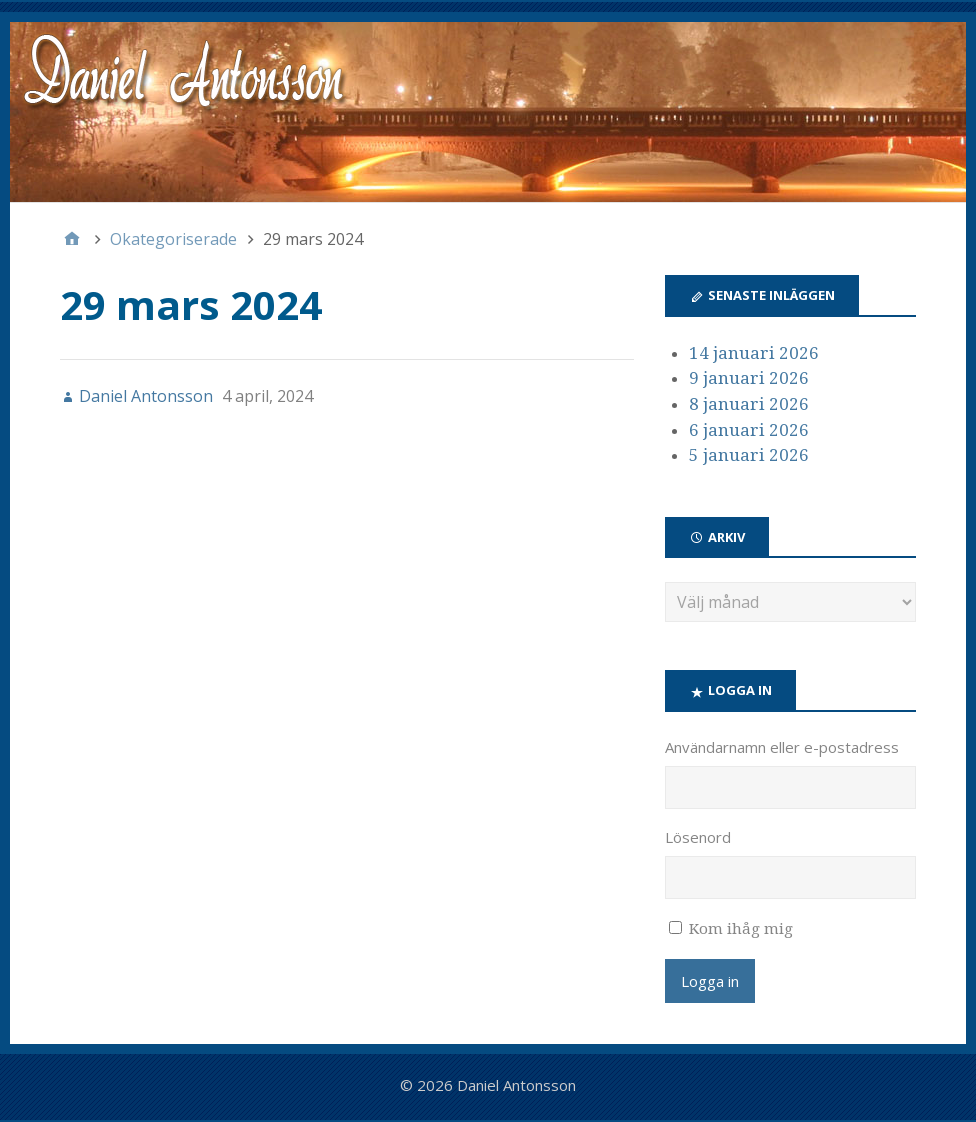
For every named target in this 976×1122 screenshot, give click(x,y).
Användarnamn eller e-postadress (782, 747)
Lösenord (698, 837)
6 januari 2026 (749, 430)
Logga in (710, 981)
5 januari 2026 (749, 455)
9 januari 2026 (749, 378)
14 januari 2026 (754, 353)
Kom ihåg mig (741, 929)
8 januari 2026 (749, 404)
